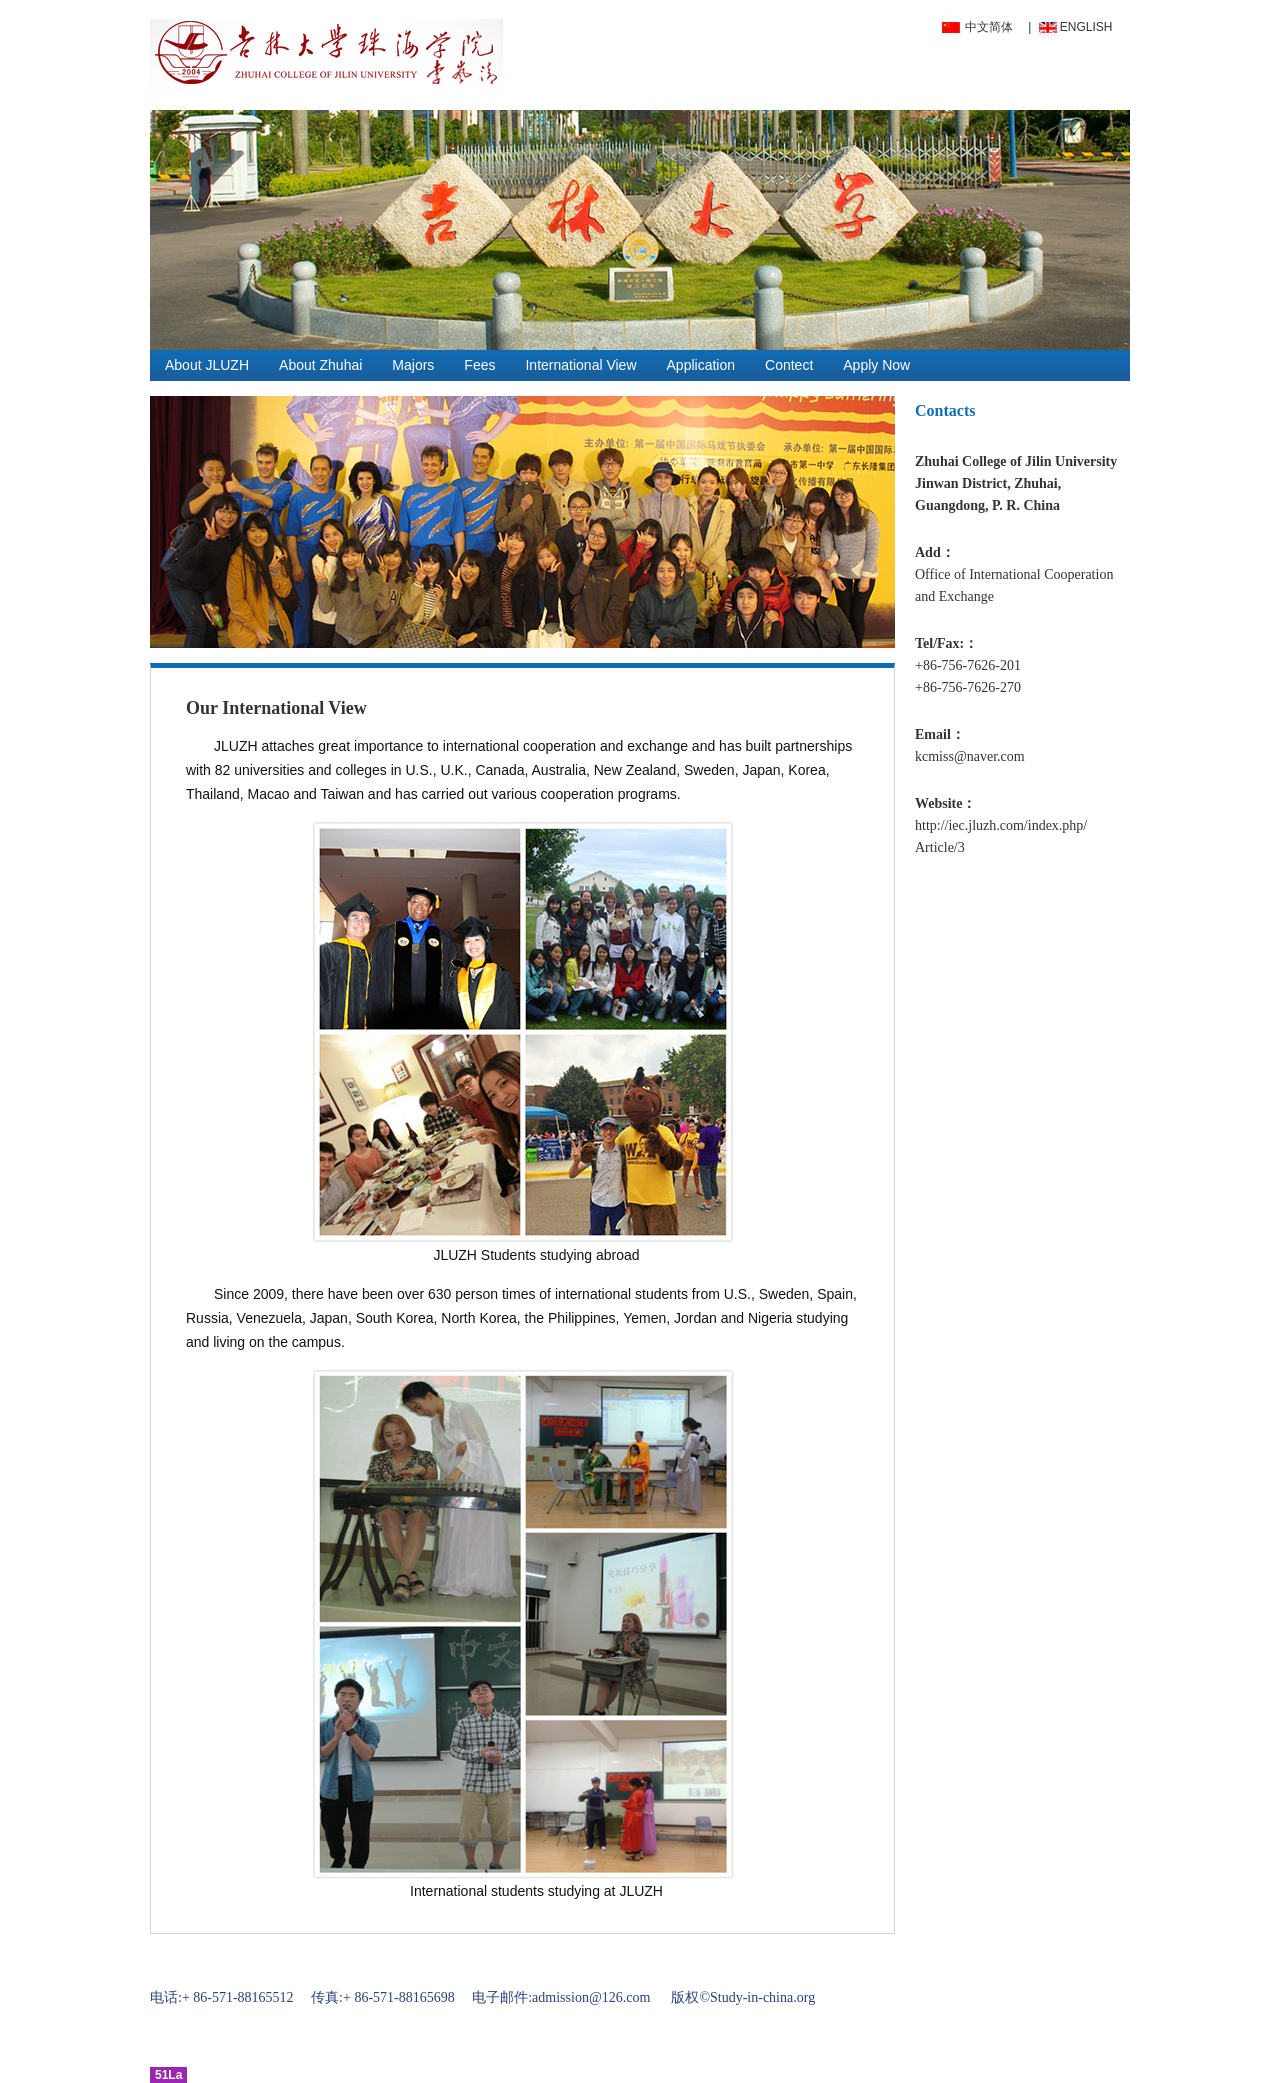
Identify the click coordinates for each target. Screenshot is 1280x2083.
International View (580, 365)
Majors (413, 365)
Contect (789, 365)
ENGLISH (1086, 27)
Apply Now (876, 365)
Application (701, 365)
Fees (479, 365)
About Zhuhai (320, 365)
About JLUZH (207, 365)
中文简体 (989, 27)
